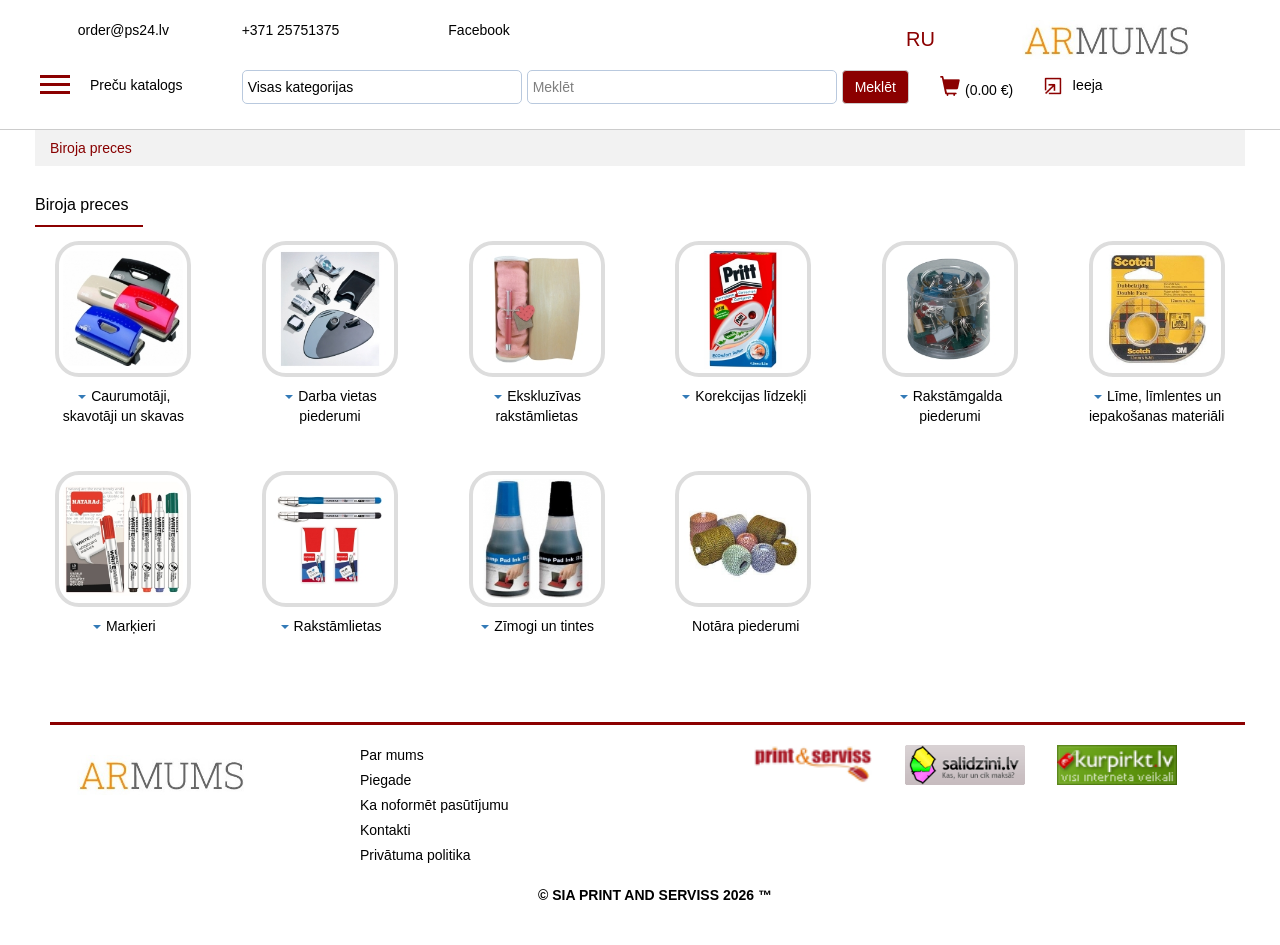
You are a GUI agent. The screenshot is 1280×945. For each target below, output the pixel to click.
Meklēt (875, 87)
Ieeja (1072, 85)
